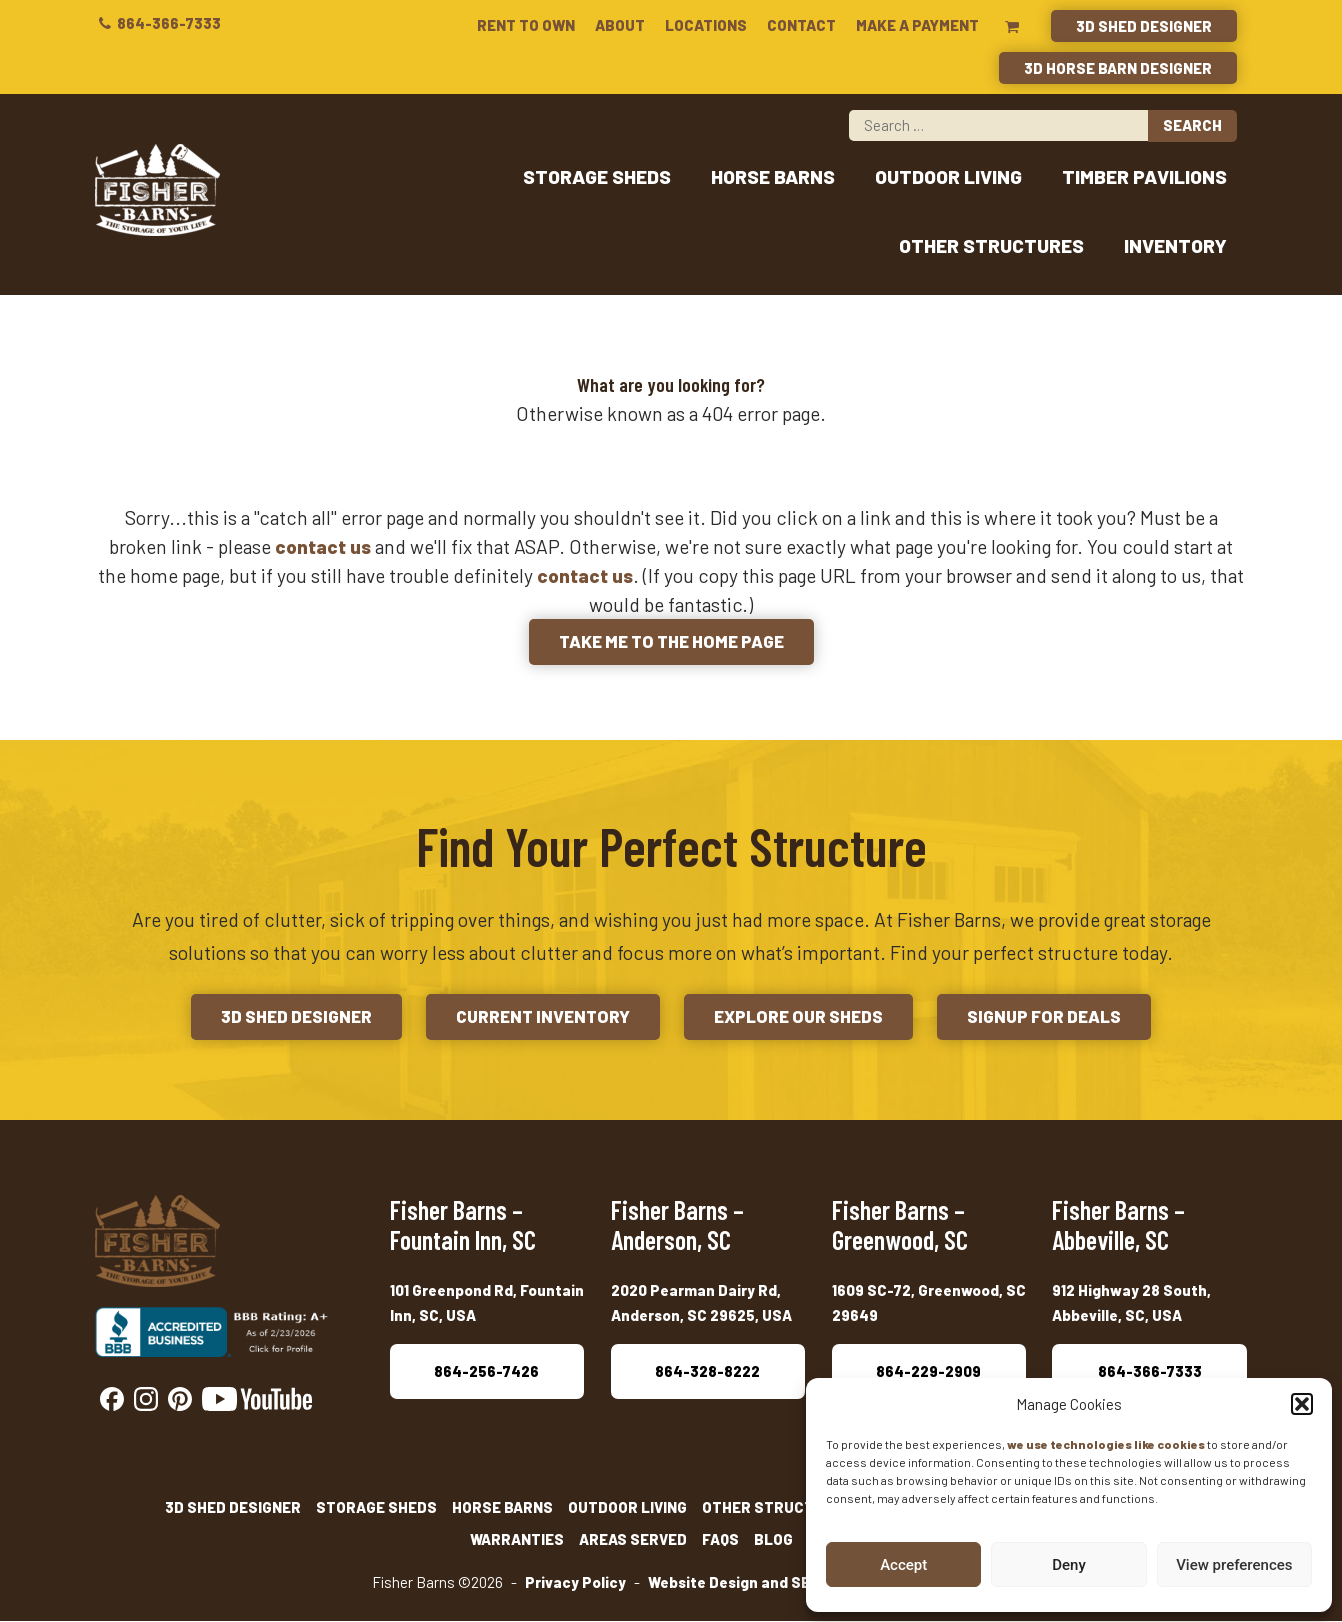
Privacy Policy (575, 1584)
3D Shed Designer (1144, 26)
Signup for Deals (1052, 1018)
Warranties (517, 1541)
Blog (773, 1541)
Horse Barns (773, 177)
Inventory (1175, 246)
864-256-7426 (486, 1372)
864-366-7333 (158, 23)
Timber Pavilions (1144, 177)
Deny (1069, 1565)
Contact (801, 25)
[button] (1302, 1404)
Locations (706, 25)
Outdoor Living (948, 177)
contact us (323, 547)
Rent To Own (526, 25)
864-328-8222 (707, 1372)
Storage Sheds (597, 177)
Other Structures (991, 246)
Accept (903, 1565)
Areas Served (633, 1541)
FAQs (720, 1541)
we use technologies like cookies (1106, 1444)
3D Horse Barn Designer (1118, 68)
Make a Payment (917, 25)
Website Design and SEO (734, 1584)
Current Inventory (540, 1018)
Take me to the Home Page (671, 643)
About (620, 25)
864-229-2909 (928, 1372)
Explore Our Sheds (801, 1018)
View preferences (1234, 1565)
